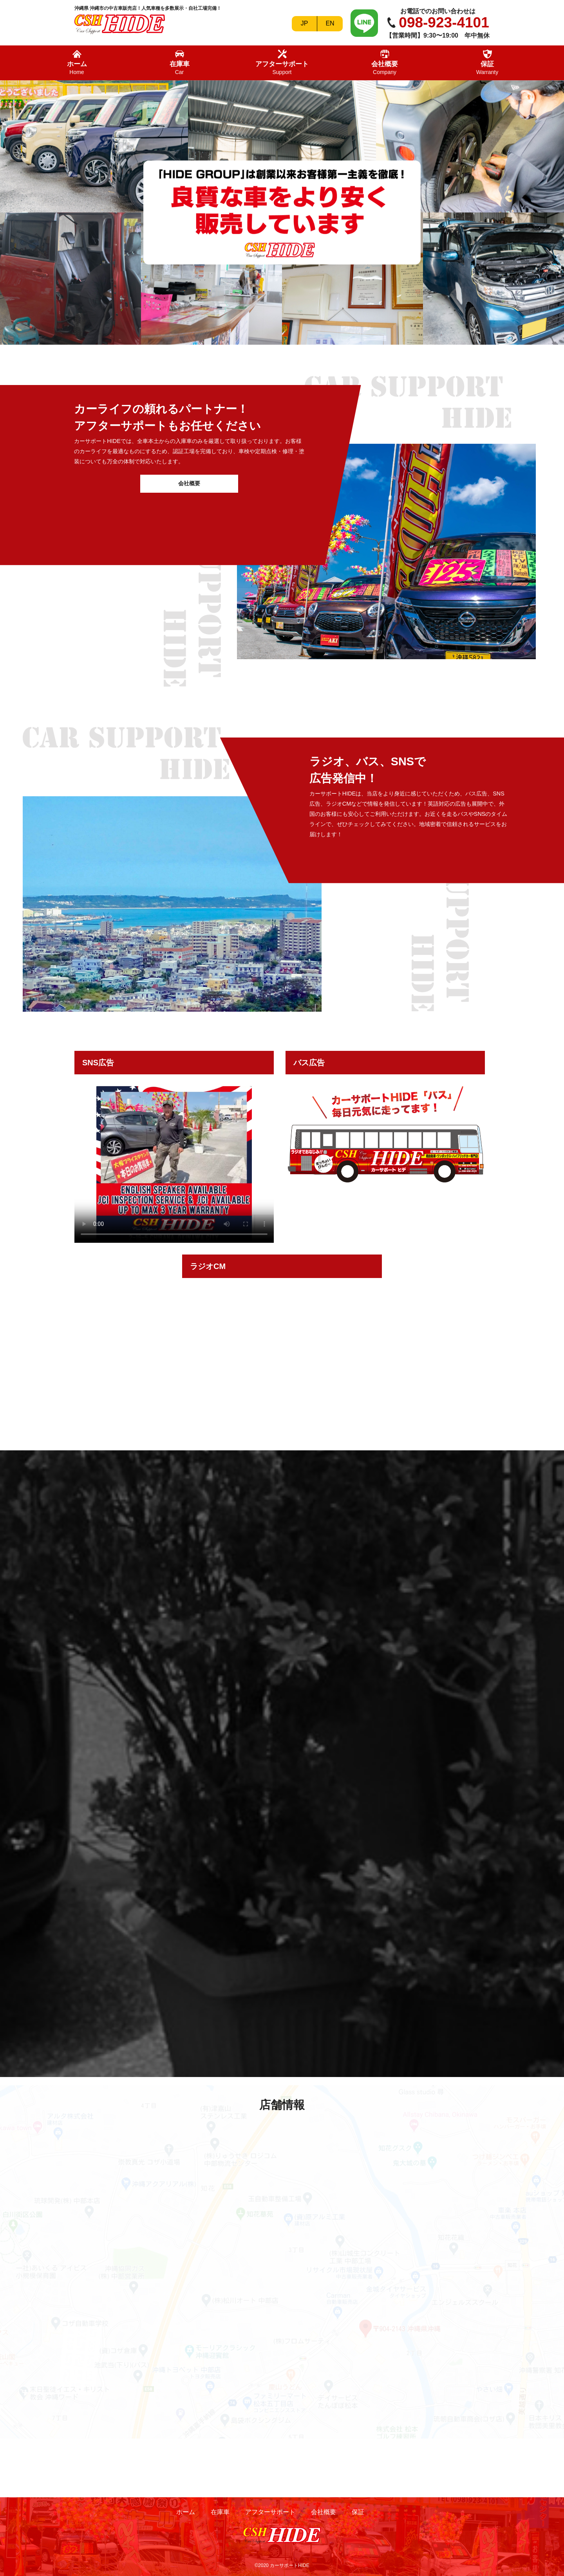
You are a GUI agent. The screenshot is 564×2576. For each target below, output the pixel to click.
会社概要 (384, 62)
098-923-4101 (444, 22)
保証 (487, 62)
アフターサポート (282, 62)
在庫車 (180, 62)
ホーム (77, 62)
